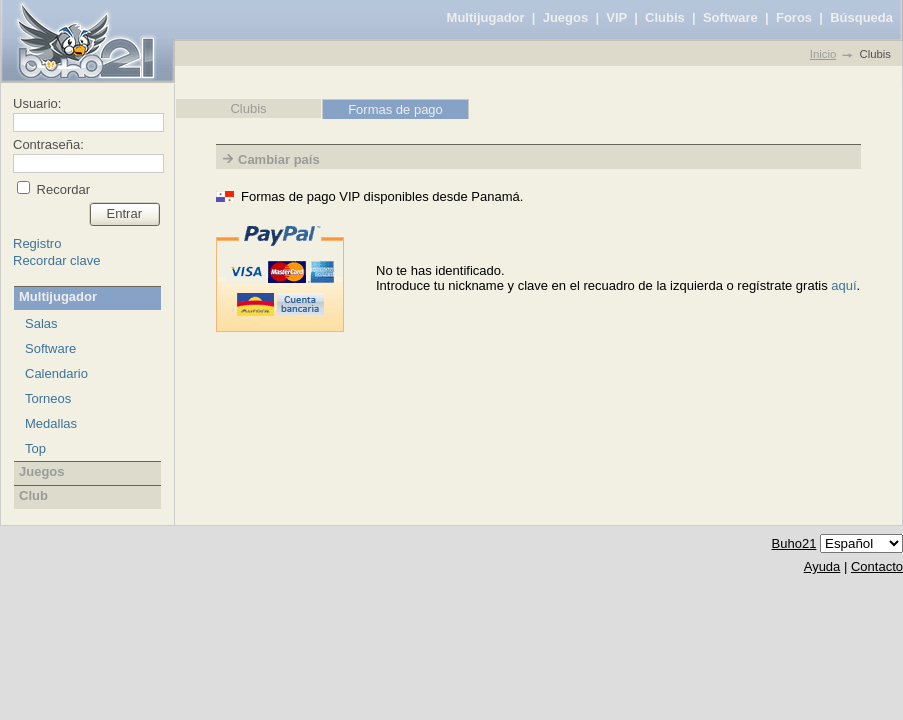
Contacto (877, 566)
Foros (794, 17)
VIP (616, 17)
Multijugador (486, 17)
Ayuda (822, 566)
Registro (37, 243)
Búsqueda (861, 17)
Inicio (823, 54)
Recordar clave (56, 260)
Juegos (566, 17)
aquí (843, 285)
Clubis (665, 17)
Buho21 (794, 543)
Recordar (61, 189)
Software (730, 17)
